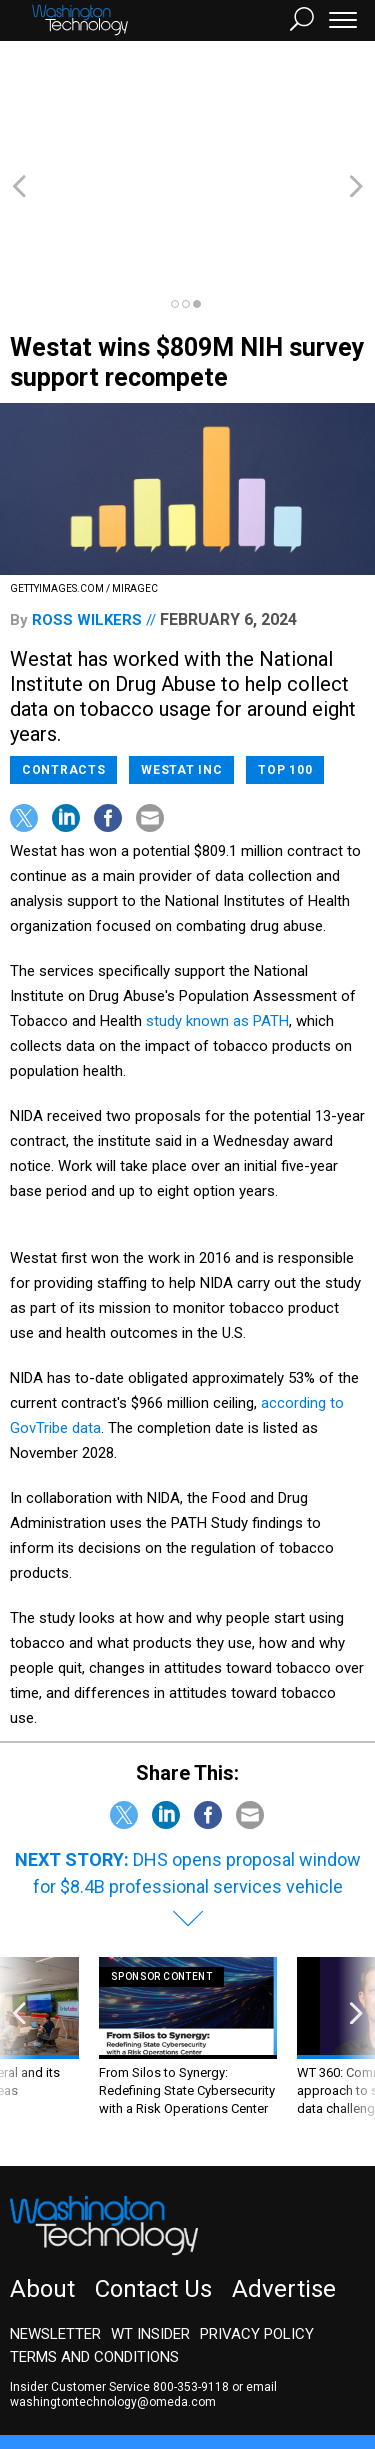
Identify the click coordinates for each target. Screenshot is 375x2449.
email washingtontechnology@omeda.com (143, 2286)
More (205, 2374)
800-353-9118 (191, 2279)
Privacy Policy (257, 2226)
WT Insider (150, 2226)
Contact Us (153, 2181)
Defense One (324, 2356)
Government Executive (83, 2356)
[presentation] (19, 1938)
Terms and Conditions (94, 2249)
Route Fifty (62, 2374)
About (42, 2181)
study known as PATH (217, 913)
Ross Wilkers (87, 512)
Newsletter (55, 2226)
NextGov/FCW (219, 2356)
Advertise (284, 2181)
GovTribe (143, 2374)
